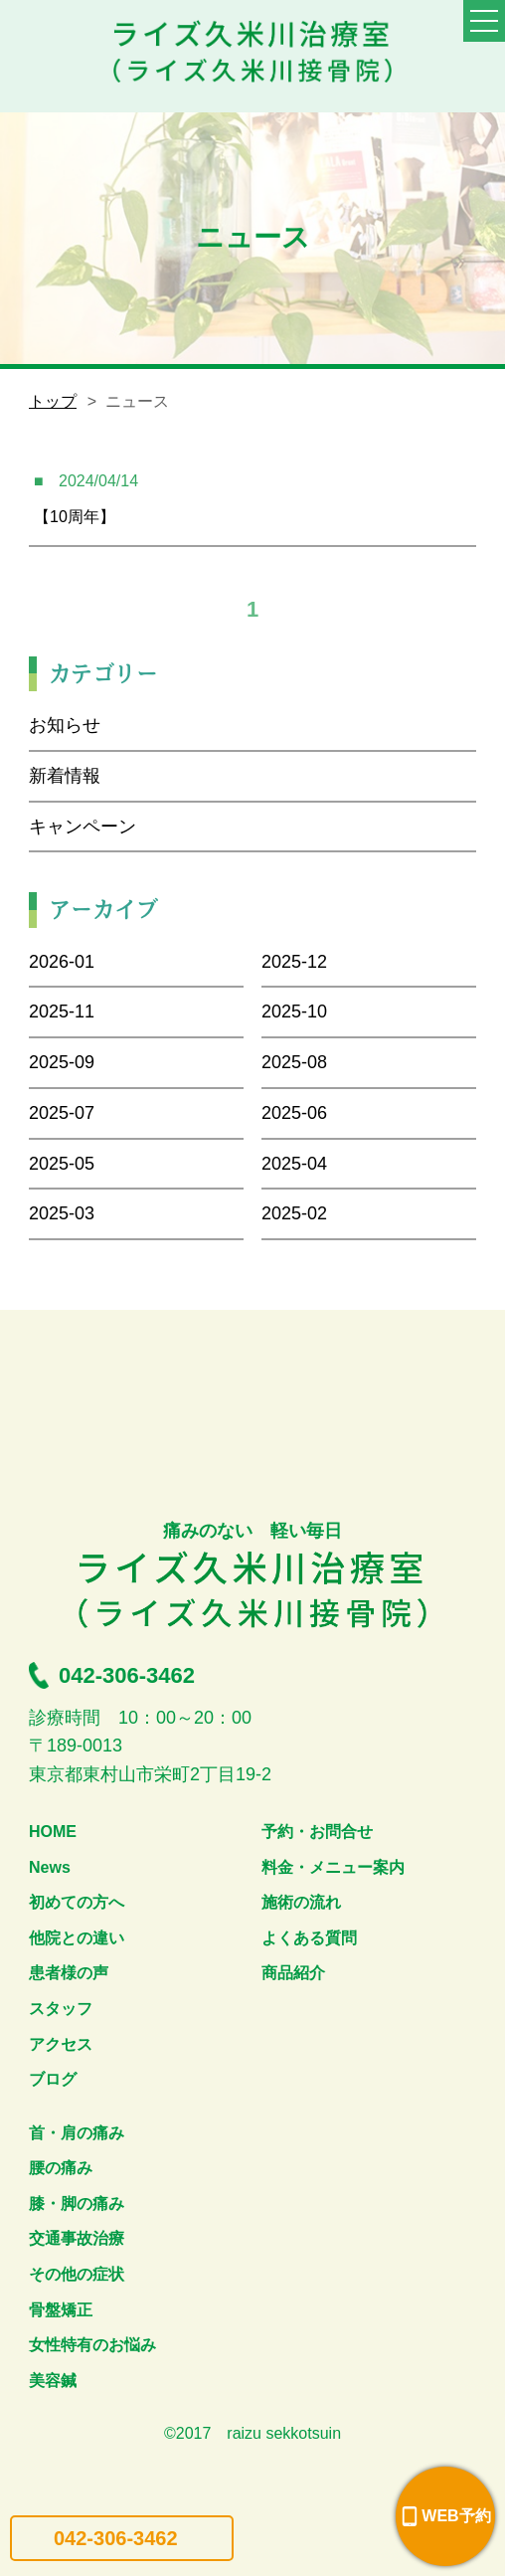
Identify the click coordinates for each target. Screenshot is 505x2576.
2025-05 (61, 1164)
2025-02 (294, 1213)
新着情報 (64, 776)
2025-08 (294, 1062)
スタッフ (60, 2008)
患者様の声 (68, 1972)
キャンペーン (82, 826)
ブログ (53, 2079)
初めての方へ (76, 1902)
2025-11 (61, 1011)
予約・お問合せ (317, 1831)
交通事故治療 (76, 2238)
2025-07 (61, 1113)
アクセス (60, 2044)
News (50, 1867)
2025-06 (294, 1113)
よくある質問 (309, 1938)
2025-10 (294, 1011)
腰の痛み (60, 2167)
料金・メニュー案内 (333, 1867)
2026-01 (61, 962)
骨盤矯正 (60, 2309)
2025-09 (61, 1062)
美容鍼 (53, 2380)
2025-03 (61, 1213)
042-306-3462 (116, 2538)
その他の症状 (76, 2274)
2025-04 (294, 1164)
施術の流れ (301, 1902)
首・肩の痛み (76, 2132)
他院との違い (76, 1938)
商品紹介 (293, 1972)
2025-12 (294, 962)
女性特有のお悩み (92, 2344)
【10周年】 (74, 516)
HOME (53, 1831)
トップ (53, 401)
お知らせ (64, 725)
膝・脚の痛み (76, 2203)
